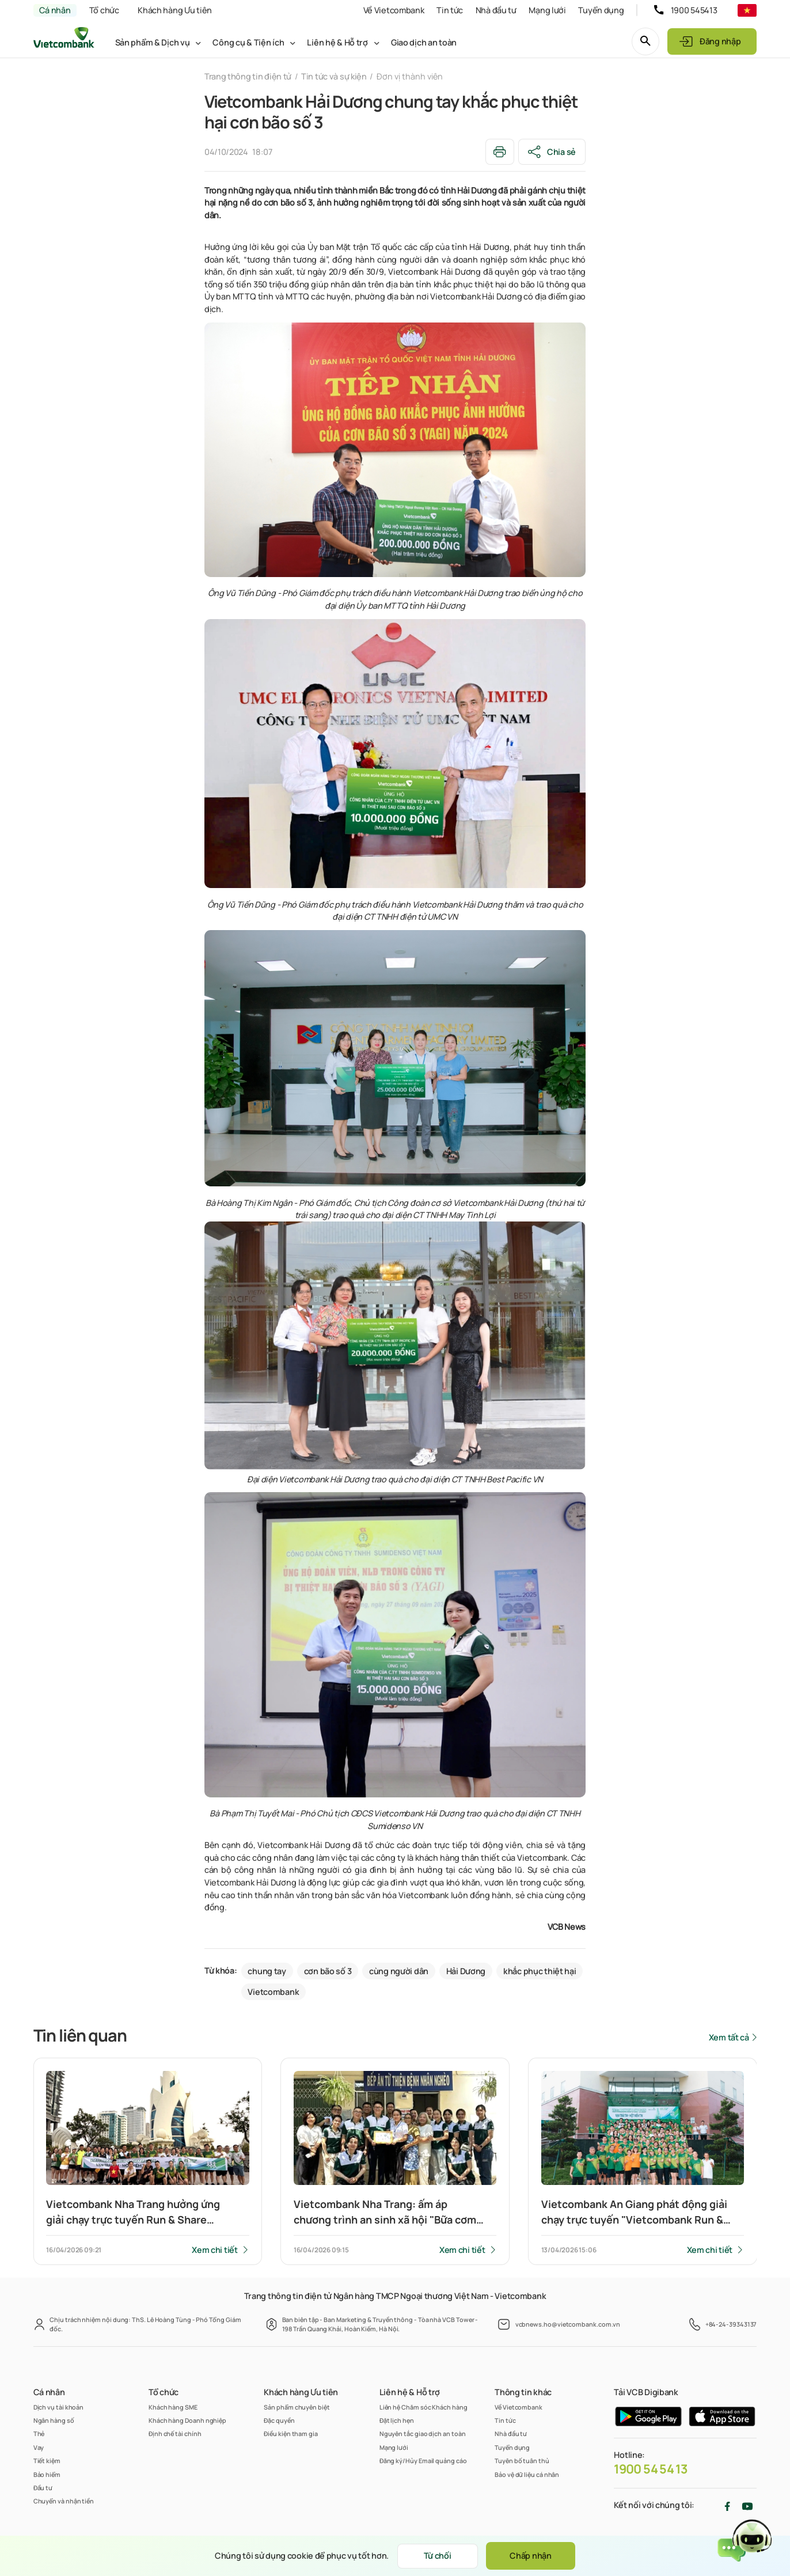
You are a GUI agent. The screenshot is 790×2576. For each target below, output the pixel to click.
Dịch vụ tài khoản (58, 2407)
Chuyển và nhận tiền (63, 2501)
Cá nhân (54, 10)
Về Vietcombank (393, 10)
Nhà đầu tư (496, 10)
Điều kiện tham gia (291, 2433)
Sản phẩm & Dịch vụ (152, 42)
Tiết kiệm (46, 2460)
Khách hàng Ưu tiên (175, 10)
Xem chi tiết (215, 2249)
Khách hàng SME (173, 2407)
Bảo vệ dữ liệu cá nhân (527, 2474)
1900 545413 (694, 10)
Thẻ (39, 2433)
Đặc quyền (279, 2420)
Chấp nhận (530, 2555)
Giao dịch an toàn (424, 42)
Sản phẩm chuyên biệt (296, 2407)
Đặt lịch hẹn (396, 2420)
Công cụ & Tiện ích (248, 42)
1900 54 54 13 (651, 2469)
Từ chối (437, 2555)
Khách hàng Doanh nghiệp (187, 2420)
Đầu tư (43, 2487)
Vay (38, 2447)
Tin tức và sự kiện (334, 76)
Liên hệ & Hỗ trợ (337, 42)
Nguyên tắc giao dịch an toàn (422, 2433)
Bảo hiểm (46, 2474)
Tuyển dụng (601, 10)
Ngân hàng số (53, 2420)
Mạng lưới (547, 10)
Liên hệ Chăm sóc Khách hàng (423, 2407)
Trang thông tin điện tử (247, 76)
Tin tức (449, 10)
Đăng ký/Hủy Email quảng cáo (423, 2460)
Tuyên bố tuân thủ (522, 2460)
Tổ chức (104, 10)
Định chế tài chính (175, 2433)
